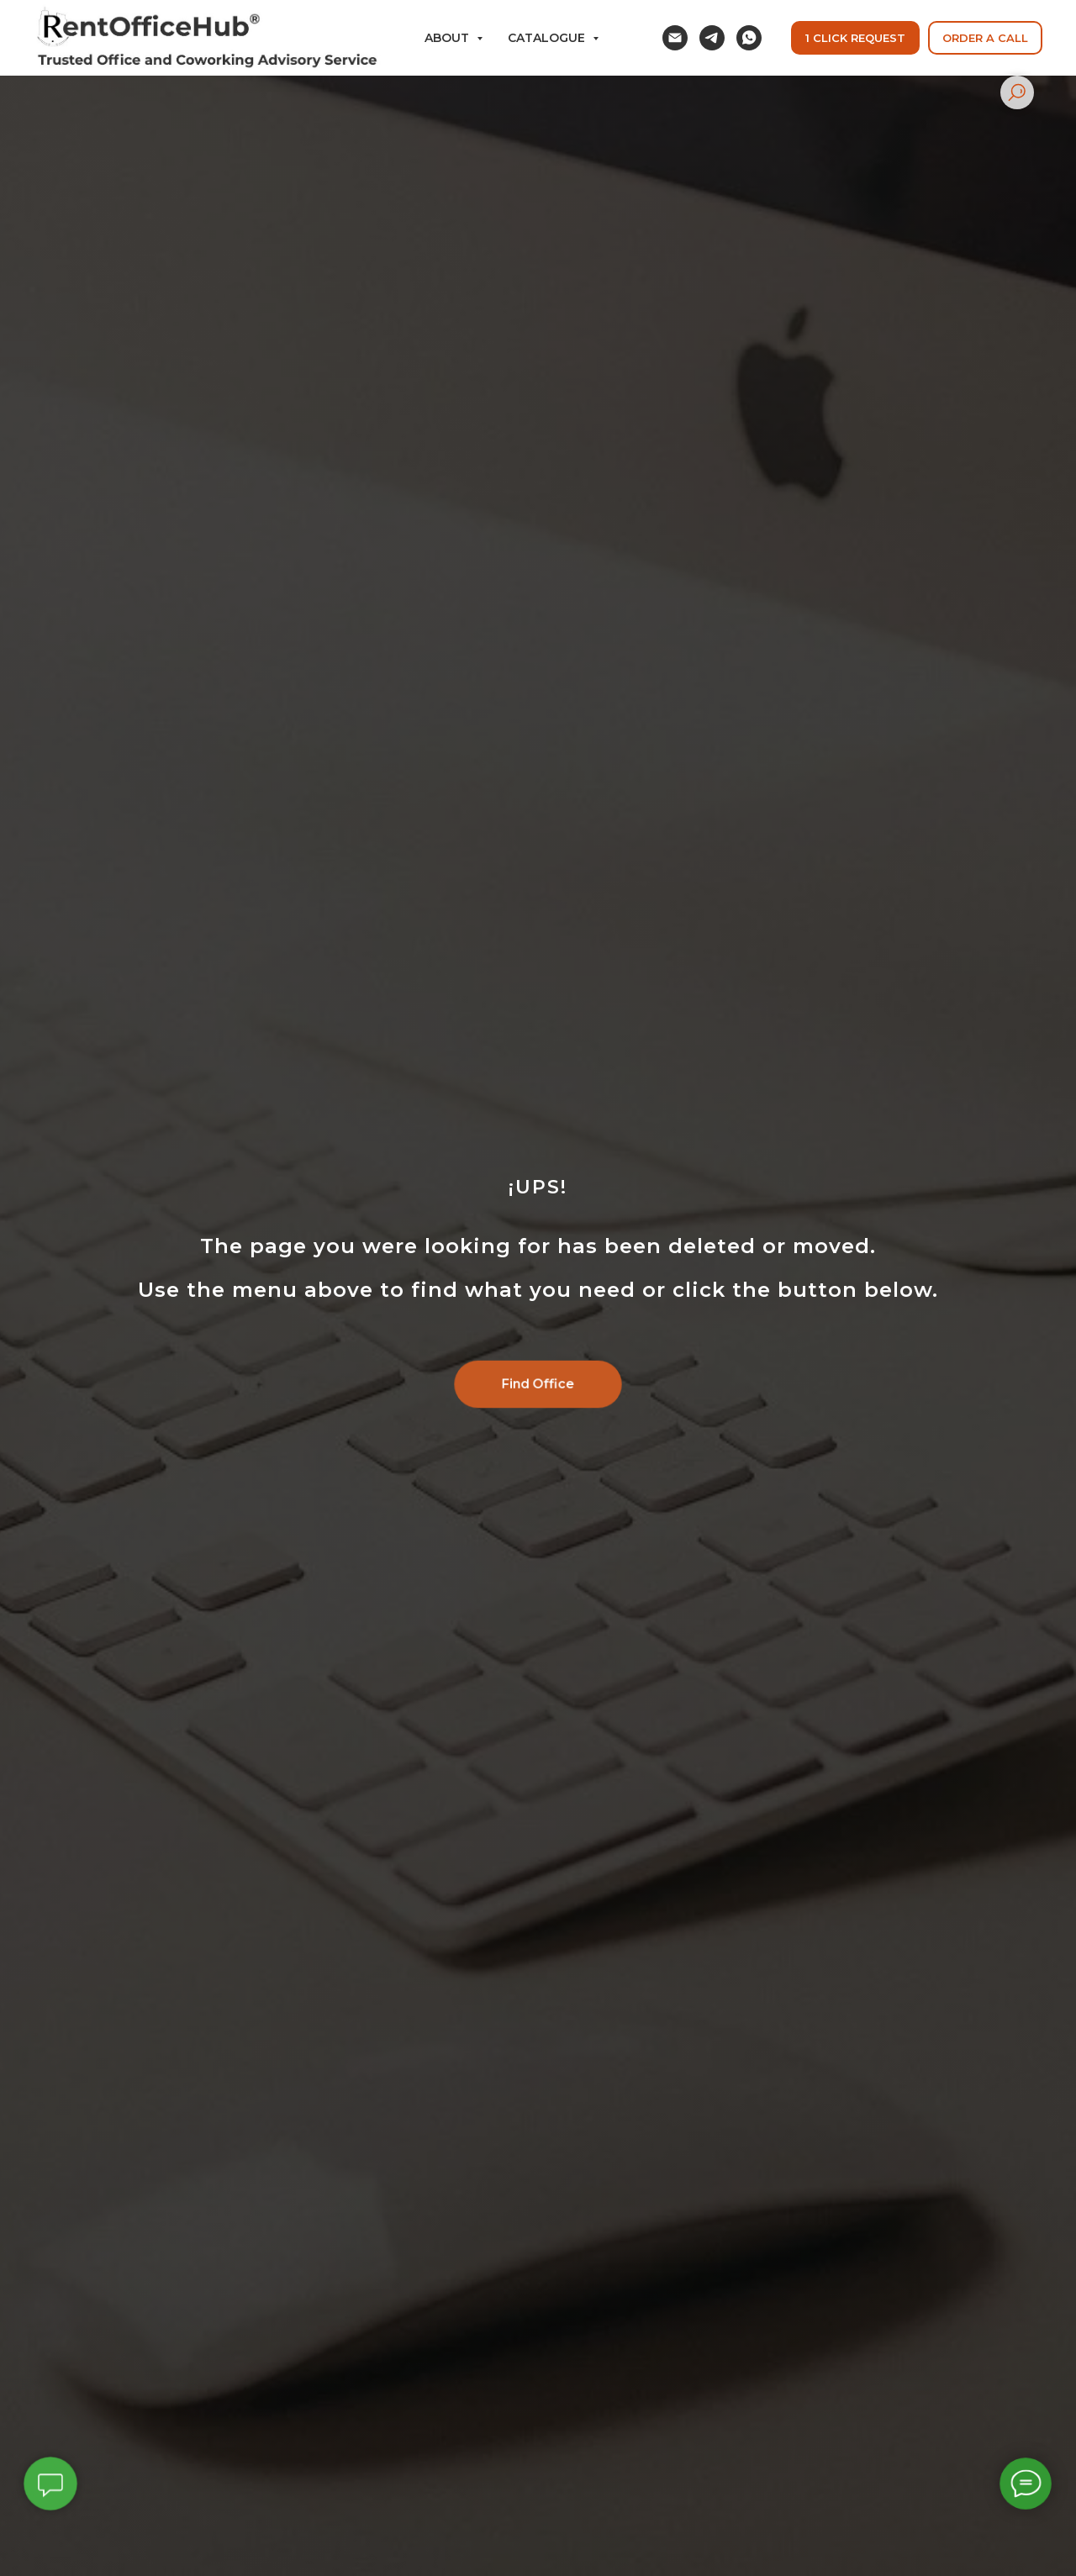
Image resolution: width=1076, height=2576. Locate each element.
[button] (985, 38)
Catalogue (548, 37)
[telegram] (712, 37)
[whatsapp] (749, 37)
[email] (675, 37)
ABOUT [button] (448, 37)
